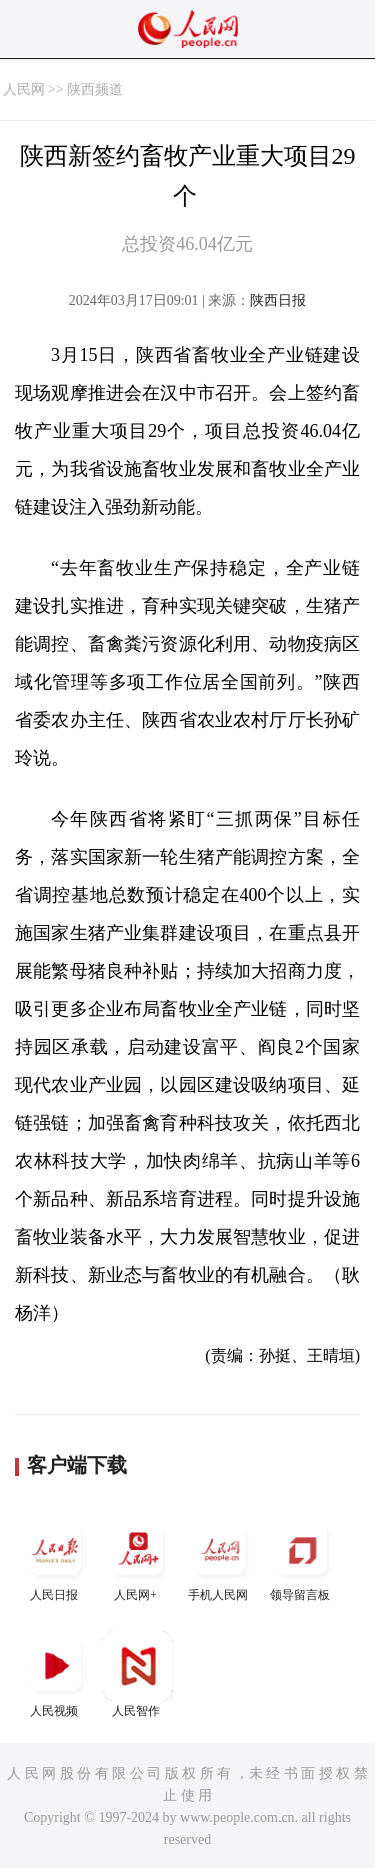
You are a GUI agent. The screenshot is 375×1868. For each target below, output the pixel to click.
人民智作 (138, 1674)
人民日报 (56, 1558)
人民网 (24, 89)
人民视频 (56, 1674)
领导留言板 (302, 1558)
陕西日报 (278, 300)
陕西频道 (95, 89)
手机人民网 (220, 1558)
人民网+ (138, 1558)
